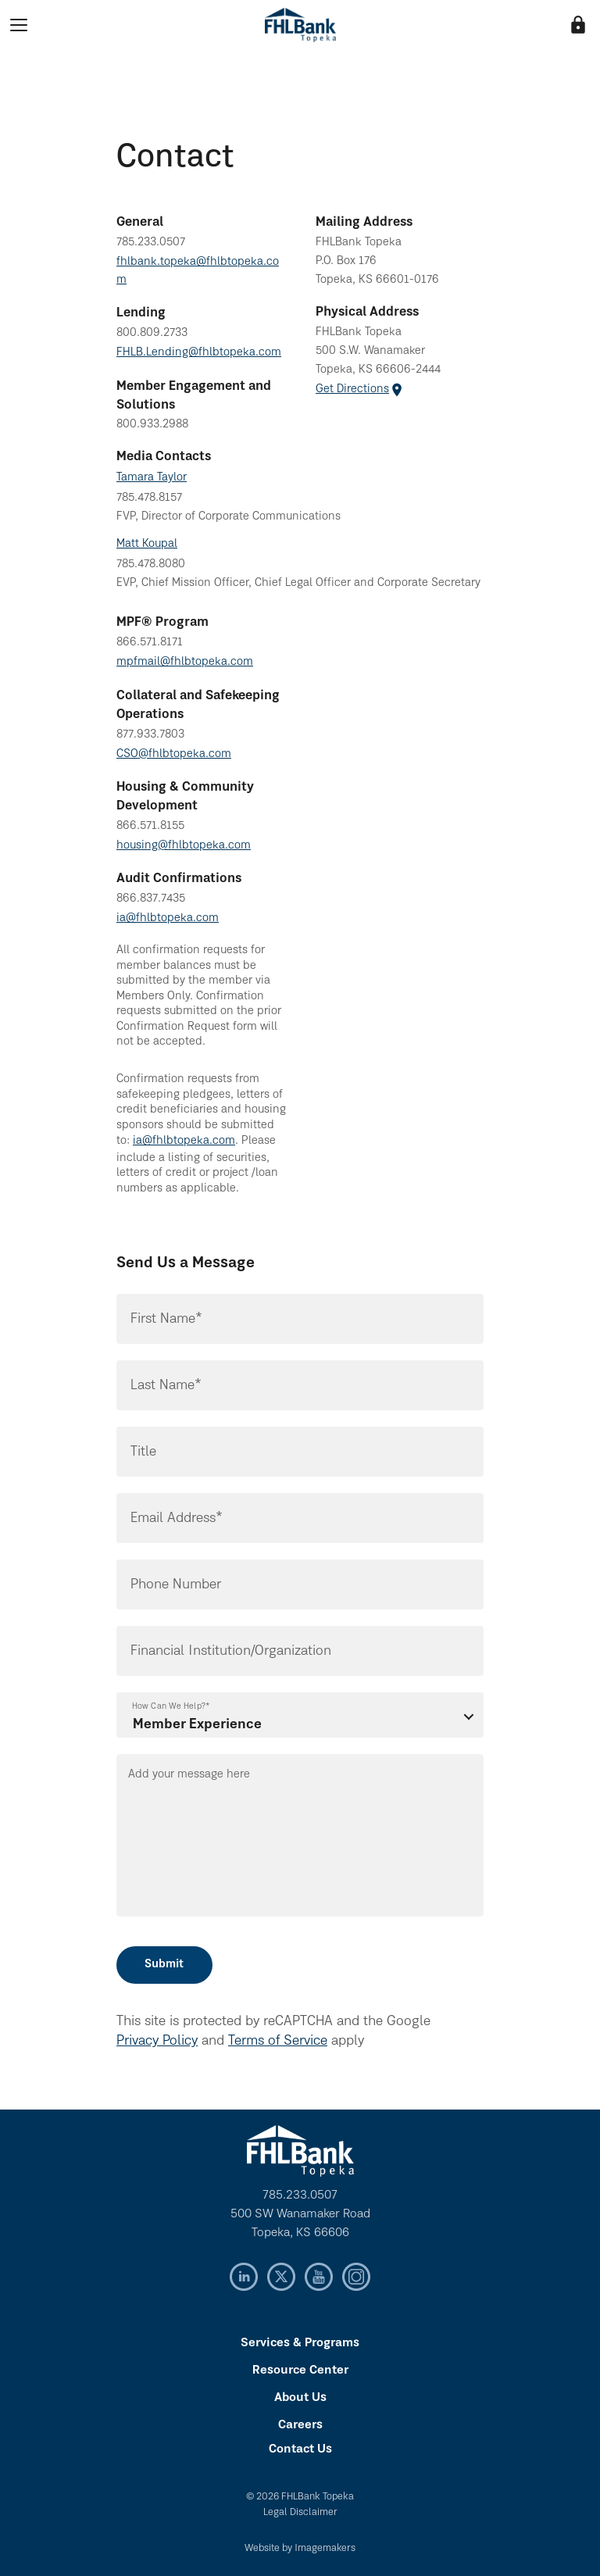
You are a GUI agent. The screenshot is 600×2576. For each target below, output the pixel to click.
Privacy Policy (157, 2041)
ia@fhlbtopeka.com (167, 918)
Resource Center (300, 2370)
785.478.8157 (149, 498)
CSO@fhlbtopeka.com (173, 754)
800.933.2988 (152, 425)
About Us (300, 2398)
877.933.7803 (150, 735)
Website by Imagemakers (300, 2548)
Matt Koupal (146, 544)
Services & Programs (300, 2343)
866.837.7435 (150, 899)
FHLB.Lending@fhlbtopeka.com (198, 353)
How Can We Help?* (171, 1706)
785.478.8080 (150, 564)
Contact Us (300, 2450)
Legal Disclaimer (300, 2513)
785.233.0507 (150, 242)
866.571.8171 (149, 642)
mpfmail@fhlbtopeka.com (184, 662)
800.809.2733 (152, 333)
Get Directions (352, 389)
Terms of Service (277, 2041)
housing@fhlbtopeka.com (183, 846)
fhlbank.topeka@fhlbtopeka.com (197, 271)
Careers (300, 2425)
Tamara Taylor (151, 478)
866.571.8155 (150, 826)
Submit (164, 1964)
